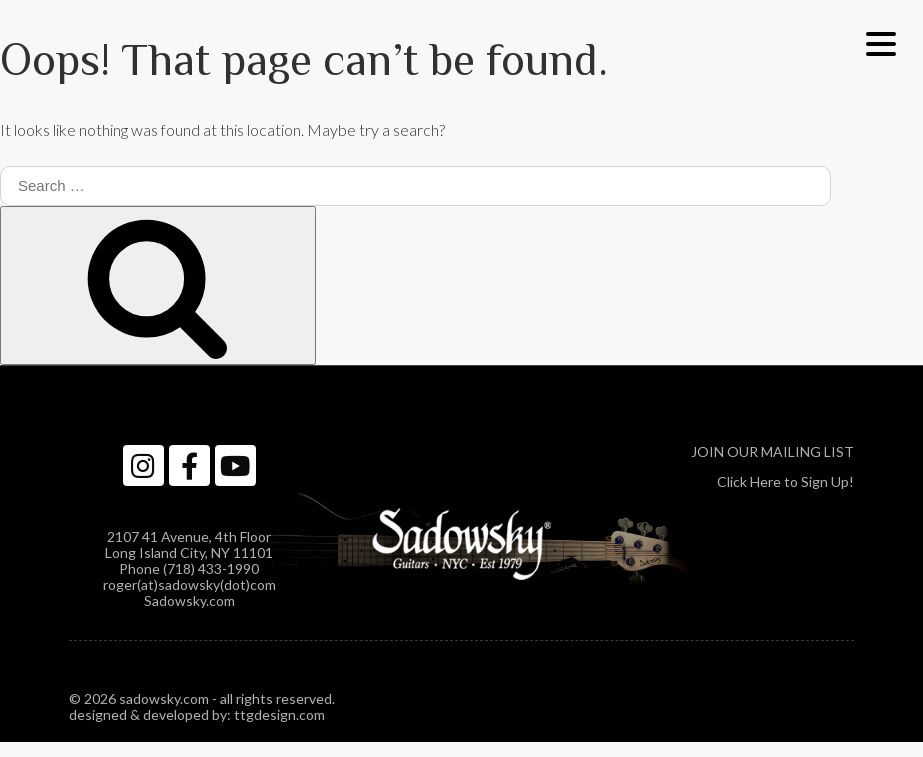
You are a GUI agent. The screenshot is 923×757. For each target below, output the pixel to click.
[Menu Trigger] (880, 42)
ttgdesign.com (279, 714)
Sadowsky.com (189, 600)
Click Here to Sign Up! (785, 481)
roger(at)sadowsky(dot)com (189, 584)
